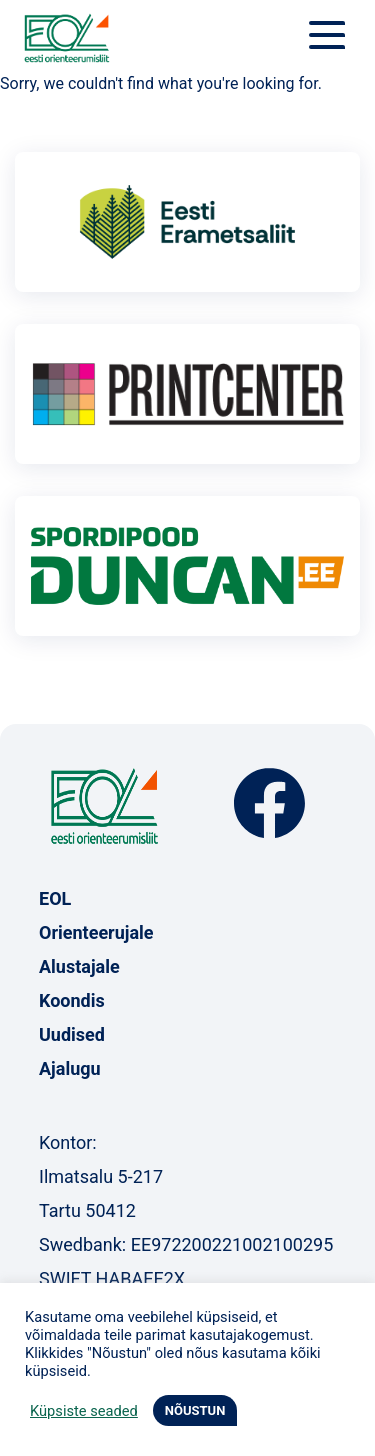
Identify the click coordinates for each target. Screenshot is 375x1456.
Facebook (269, 803)
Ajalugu (70, 1068)
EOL (55, 898)
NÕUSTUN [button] (195, 1410)
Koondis (72, 1000)
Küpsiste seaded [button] (84, 1411)
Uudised (72, 1034)
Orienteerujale (96, 932)
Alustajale (79, 966)
